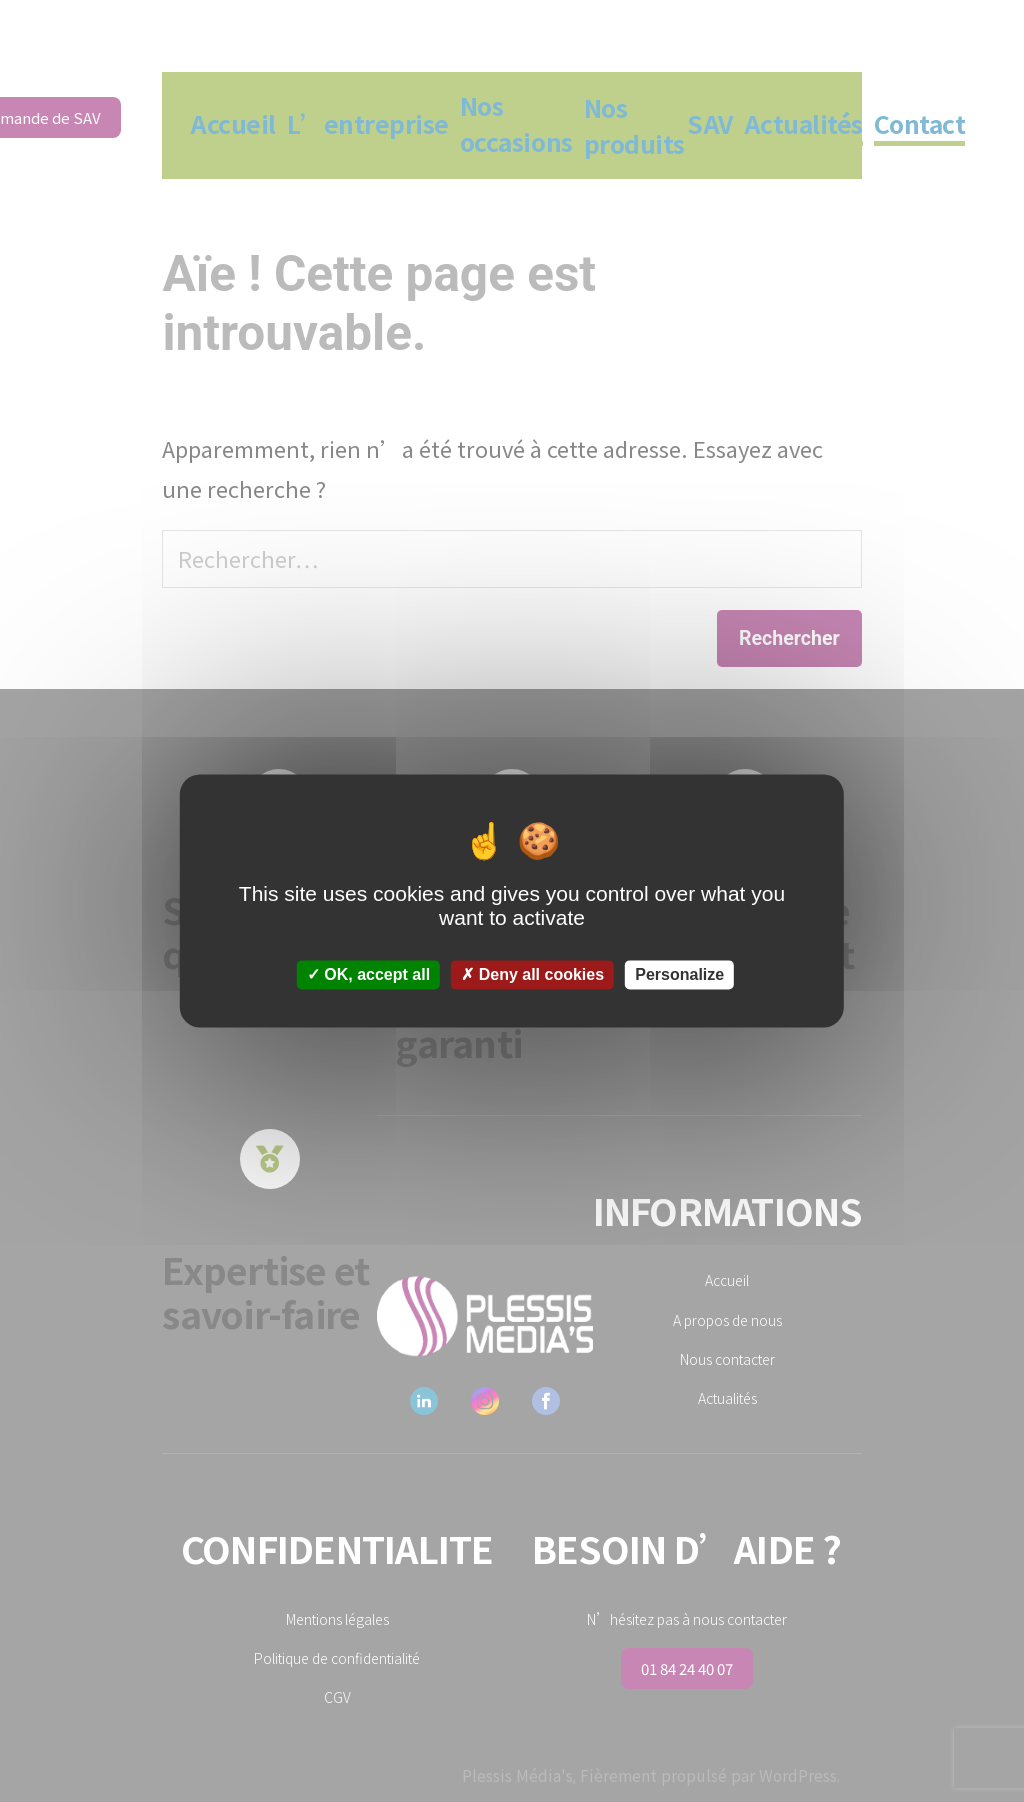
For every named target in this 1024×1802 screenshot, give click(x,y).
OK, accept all (368, 974)
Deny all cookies (532, 974)
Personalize (679, 974)
